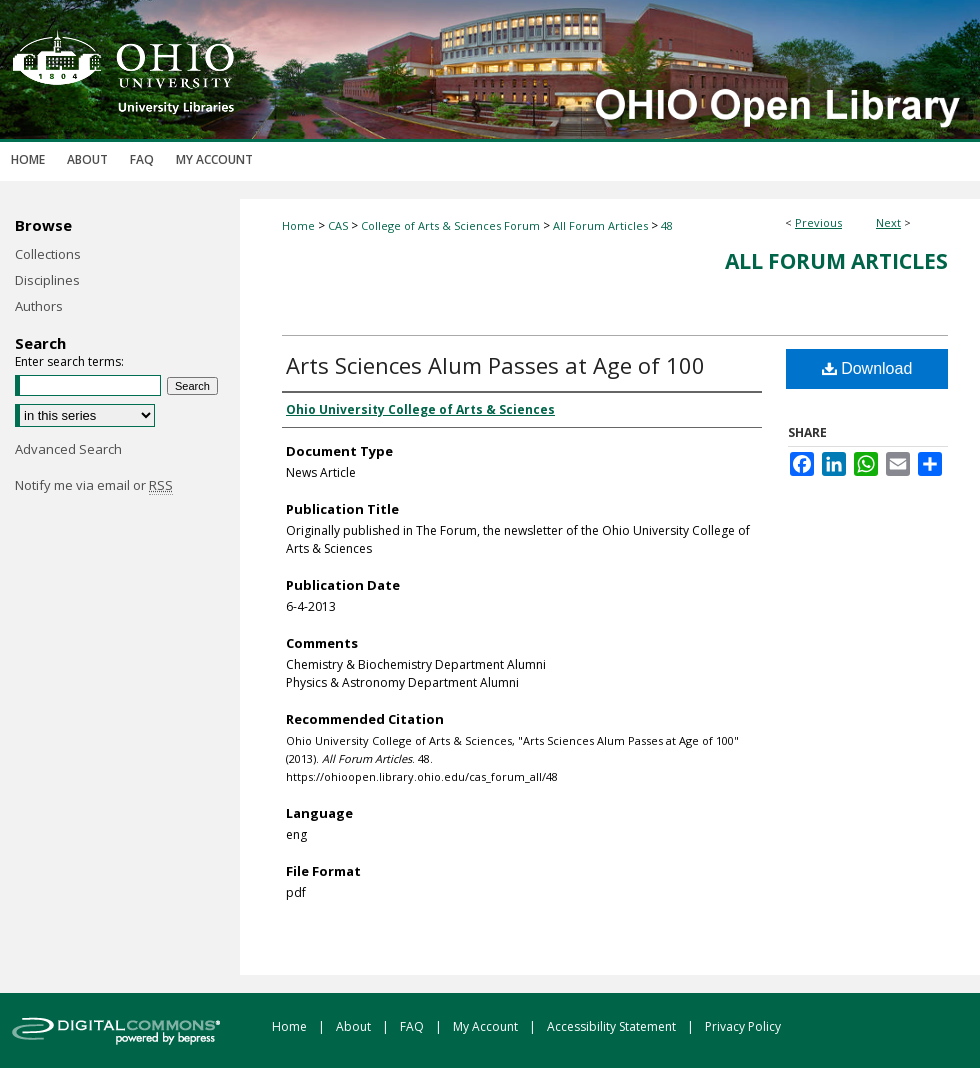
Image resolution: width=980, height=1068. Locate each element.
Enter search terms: (69, 361)
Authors (39, 306)
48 (667, 225)
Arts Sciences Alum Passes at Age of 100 (495, 365)
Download (867, 368)
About (355, 1026)
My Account (487, 1026)
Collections (48, 254)
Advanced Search (68, 449)
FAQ (413, 1026)
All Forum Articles (600, 225)
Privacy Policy (743, 1026)
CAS (338, 225)
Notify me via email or (94, 485)
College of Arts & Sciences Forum (450, 225)
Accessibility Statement (613, 1026)
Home (298, 225)
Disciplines (47, 280)
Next (888, 222)
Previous (818, 222)
